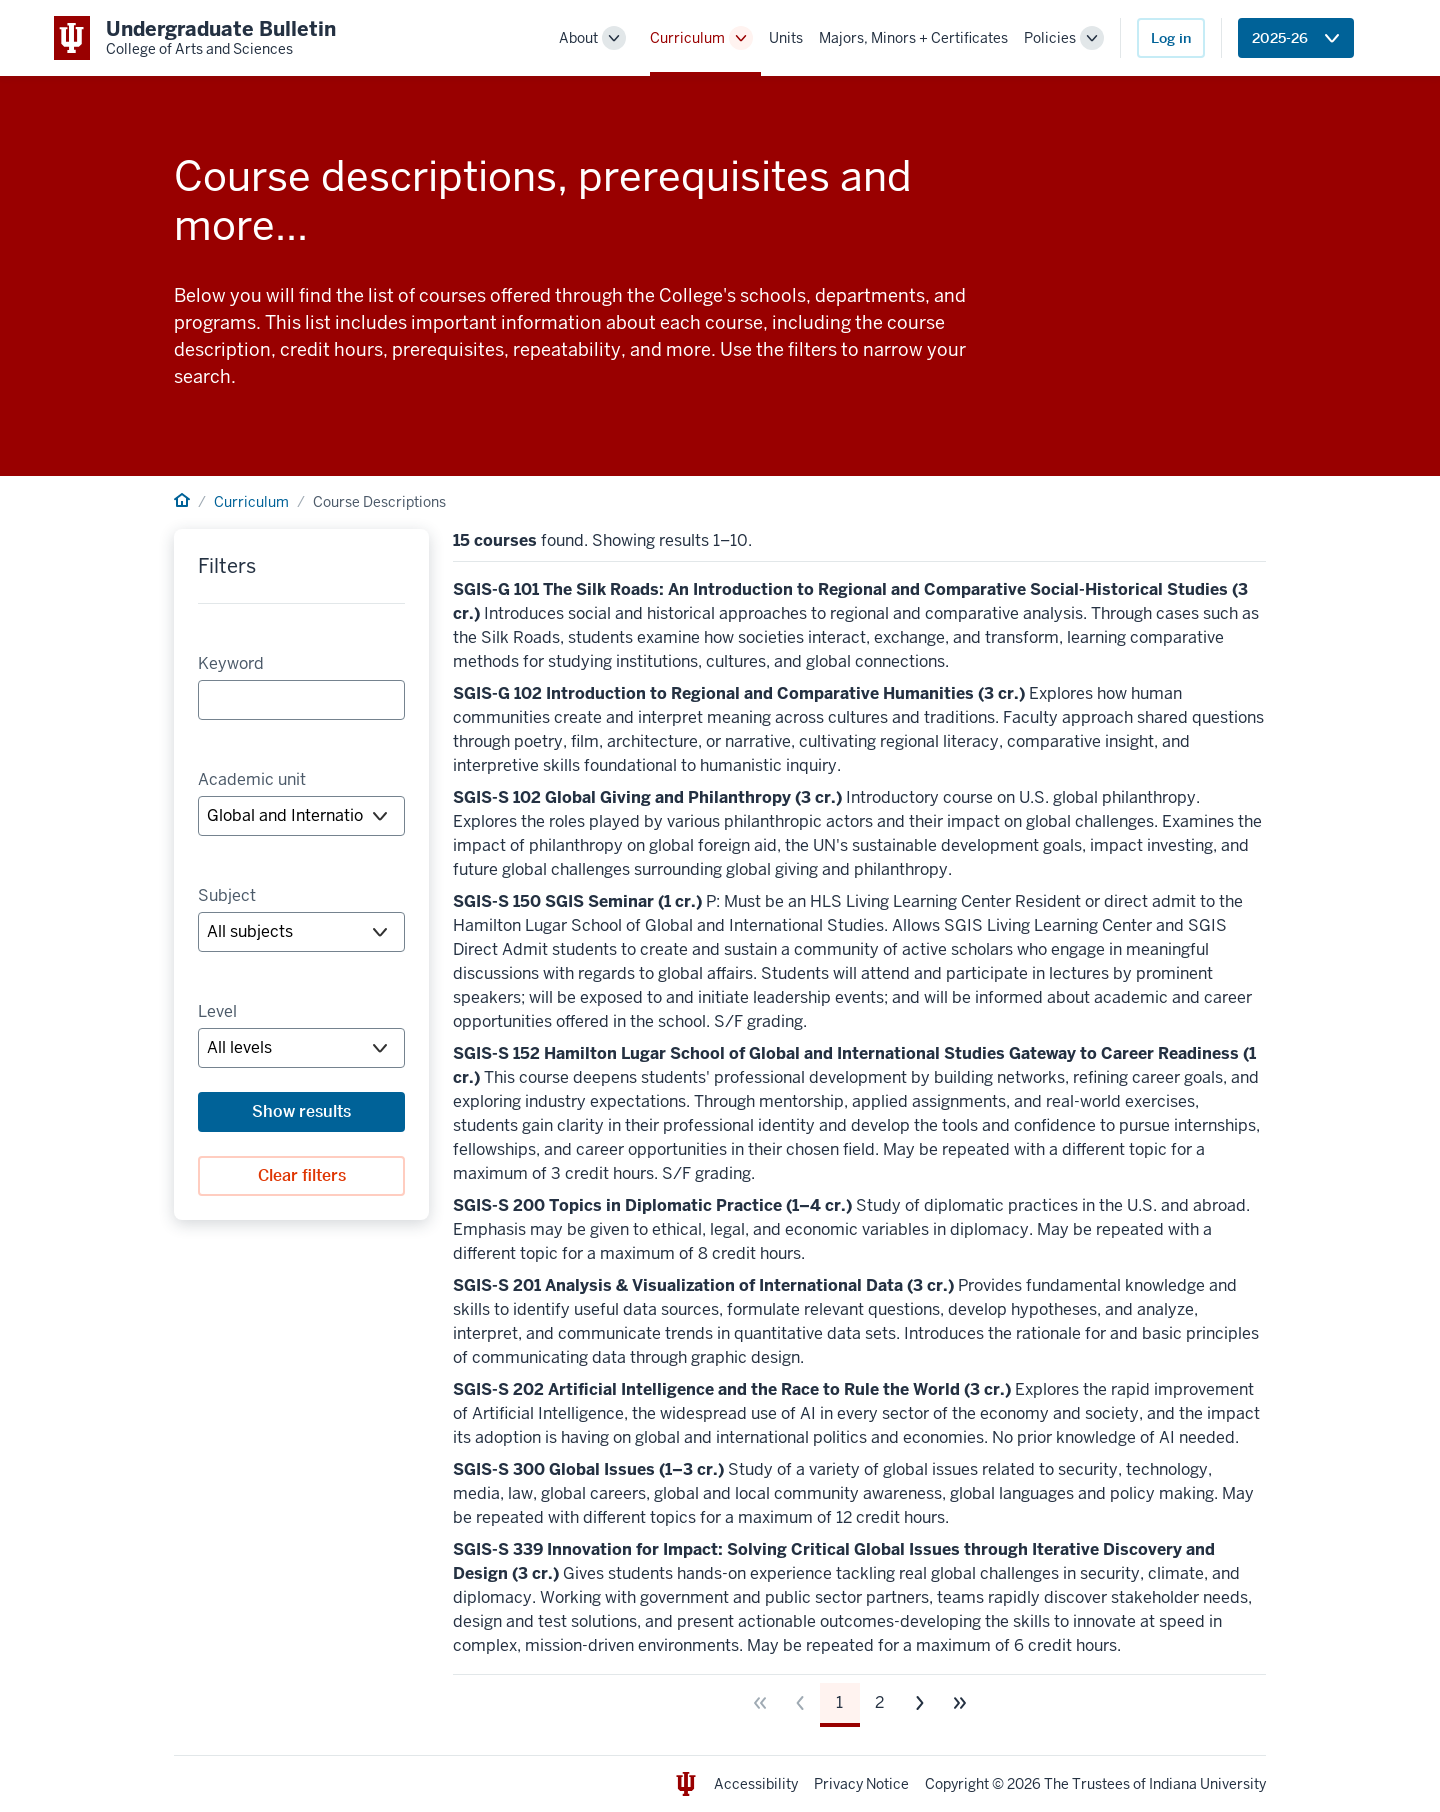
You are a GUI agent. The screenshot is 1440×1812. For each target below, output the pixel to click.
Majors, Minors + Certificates (913, 38)
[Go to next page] (920, 1703)
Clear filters (302, 1175)
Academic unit (252, 779)
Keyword (231, 663)
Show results (301, 1111)
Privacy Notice (861, 1784)
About (578, 38)
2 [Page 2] (879, 1702)
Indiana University (1207, 1784)
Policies (1050, 38)
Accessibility (756, 1784)
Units (786, 38)
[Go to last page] (960, 1703)
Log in (1171, 38)
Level (217, 1011)
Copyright (957, 1784)
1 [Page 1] (839, 1702)
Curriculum (687, 38)
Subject (227, 895)
